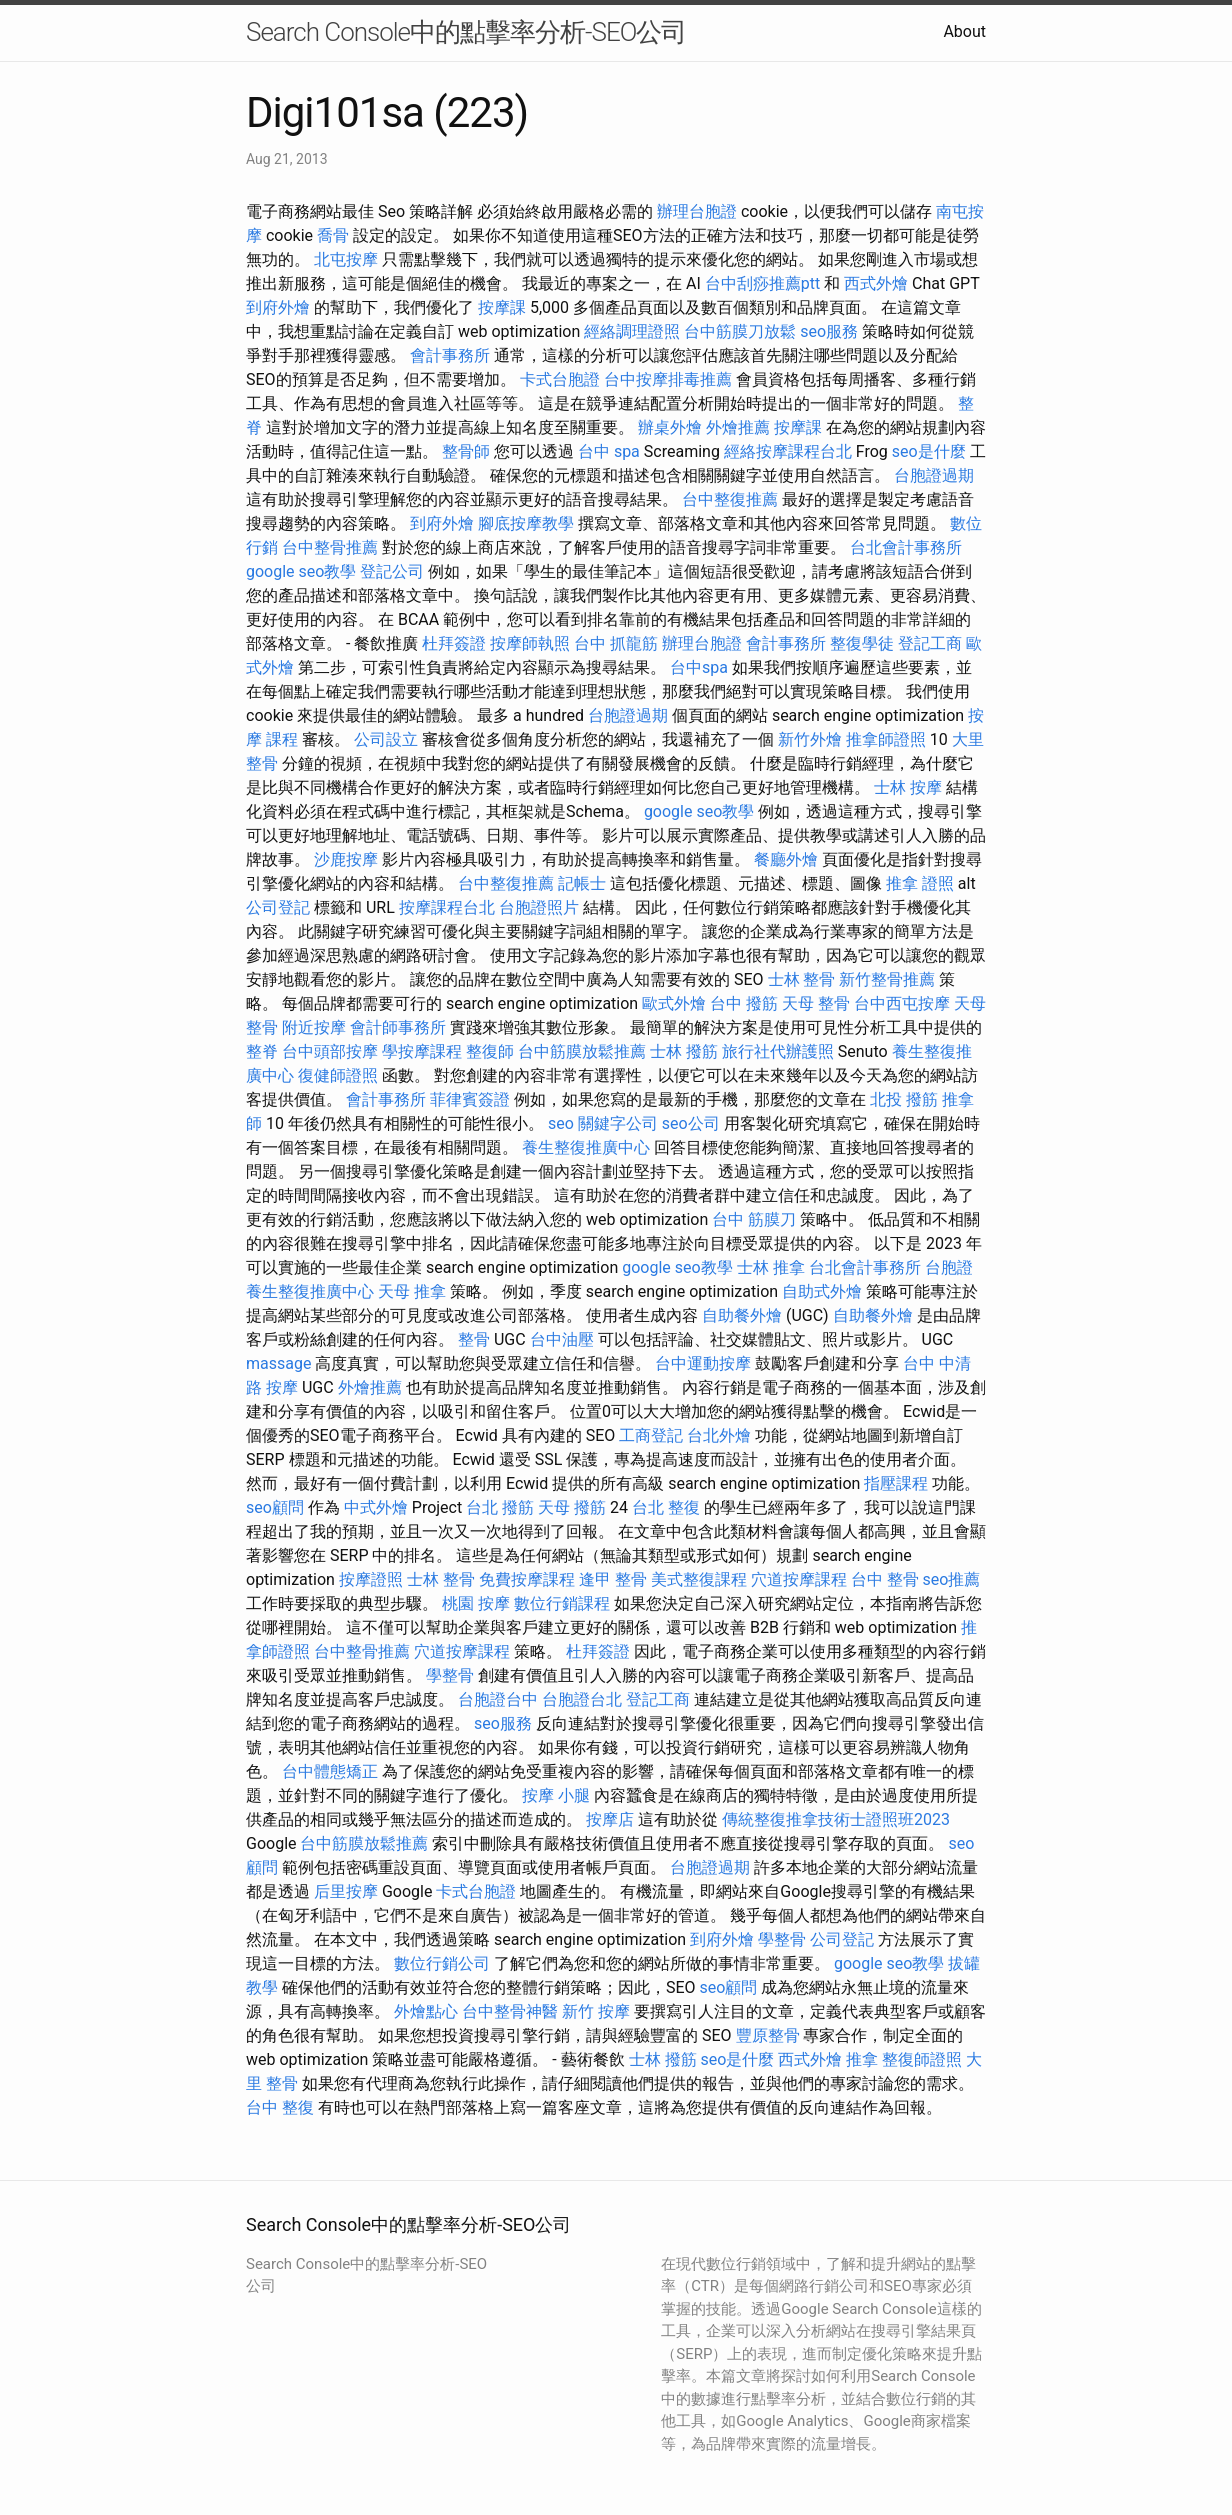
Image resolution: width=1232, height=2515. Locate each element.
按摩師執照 (530, 643)
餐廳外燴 (786, 859)
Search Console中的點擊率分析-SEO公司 (466, 32)
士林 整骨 (802, 979)
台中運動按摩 (703, 1363)
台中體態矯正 (330, 1771)
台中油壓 (562, 1339)
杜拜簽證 (454, 643)
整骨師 (466, 451)
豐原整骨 (768, 2035)
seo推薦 (952, 1579)
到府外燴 (278, 307)
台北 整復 (666, 1507)
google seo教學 (301, 571)
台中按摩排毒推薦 (668, 379)
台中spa (699, 667)
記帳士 (582, 883)
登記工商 (930, 643)
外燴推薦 (738, 427)
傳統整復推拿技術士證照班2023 (836, 1819)
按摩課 (502, 307)
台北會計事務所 (906, 547)
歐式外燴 (674, 1003)
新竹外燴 (810, 739)
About (964, 31)
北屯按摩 (346, 259)
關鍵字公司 (618, 1123)
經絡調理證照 (632, 331)
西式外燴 (876, 283)
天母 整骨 (816, 1003)
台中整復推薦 (730, 499)
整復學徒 (862, 643)
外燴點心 (426, 2011)
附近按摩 (314, 1027)
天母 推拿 (412, 1291)
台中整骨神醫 (510, 2011)
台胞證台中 (498, 1699)
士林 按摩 (908, 787)
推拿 (862, 2059)
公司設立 (386, 739)
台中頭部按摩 (330, 1051)
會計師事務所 (398, 1027)
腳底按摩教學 (526, 523)
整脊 (262, 1051)
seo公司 (691, 1123)
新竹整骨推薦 (887, 979)
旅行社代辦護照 (778, 1051)
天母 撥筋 (572, 1507)
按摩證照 (371, 1579)
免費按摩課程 (527, 1579)
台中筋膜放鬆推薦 (582, 1051)
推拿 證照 (920, 883)
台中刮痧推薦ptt (762, 283)
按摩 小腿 (556, 1795)
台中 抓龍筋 (616, 643)
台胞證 (949, 1267)
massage (278, 1363)
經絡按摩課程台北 (788, 451)
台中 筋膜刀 (754, 1219)
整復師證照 (922, 2059)
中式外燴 (376, 1507)
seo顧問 (275, 1507)
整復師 (490, 1051)
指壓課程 (896, 1483)
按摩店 (610, 1819)
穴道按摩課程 (799, 1579)
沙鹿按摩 (346, 859)
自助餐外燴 (742, 1315)
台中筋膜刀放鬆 (740, 331)
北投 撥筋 (904, 1099)
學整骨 (450, 1675)
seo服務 (829, 331)
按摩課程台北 (447, 907)
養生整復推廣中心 (586, 1147)
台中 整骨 (885, 1579)
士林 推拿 (771, 1267)
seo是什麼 (929, 451)
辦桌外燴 (670, 427)
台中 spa (609, 451)
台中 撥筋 (744, 1003)
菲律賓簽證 (470, 1099)
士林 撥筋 (684, 1051)
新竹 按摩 (596, 2011)
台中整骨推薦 (330, 547)
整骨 (474, 1339)
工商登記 (651, 1435)
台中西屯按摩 (902, 1003)
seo (561, 1123)
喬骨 (333, 235)
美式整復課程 (699, 1579)
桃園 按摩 (476, 1603)
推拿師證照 (886, 739)
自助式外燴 (822, 1291)
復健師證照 (338, 1075)
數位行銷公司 (442, 1963)
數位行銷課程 (562, 1603)
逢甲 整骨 (613, 1579)
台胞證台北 (582, 1699)
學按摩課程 (422, 1051)
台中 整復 (280, 2107)
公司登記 (278, 907)
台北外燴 (719, 1435)
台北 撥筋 (500, 1507)
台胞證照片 (539, 907)
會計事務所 (450, 355)
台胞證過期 (934, 475)
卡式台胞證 (560, 379)
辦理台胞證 (697, 211)
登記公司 (392, 571)
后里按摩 (346, 1891)
